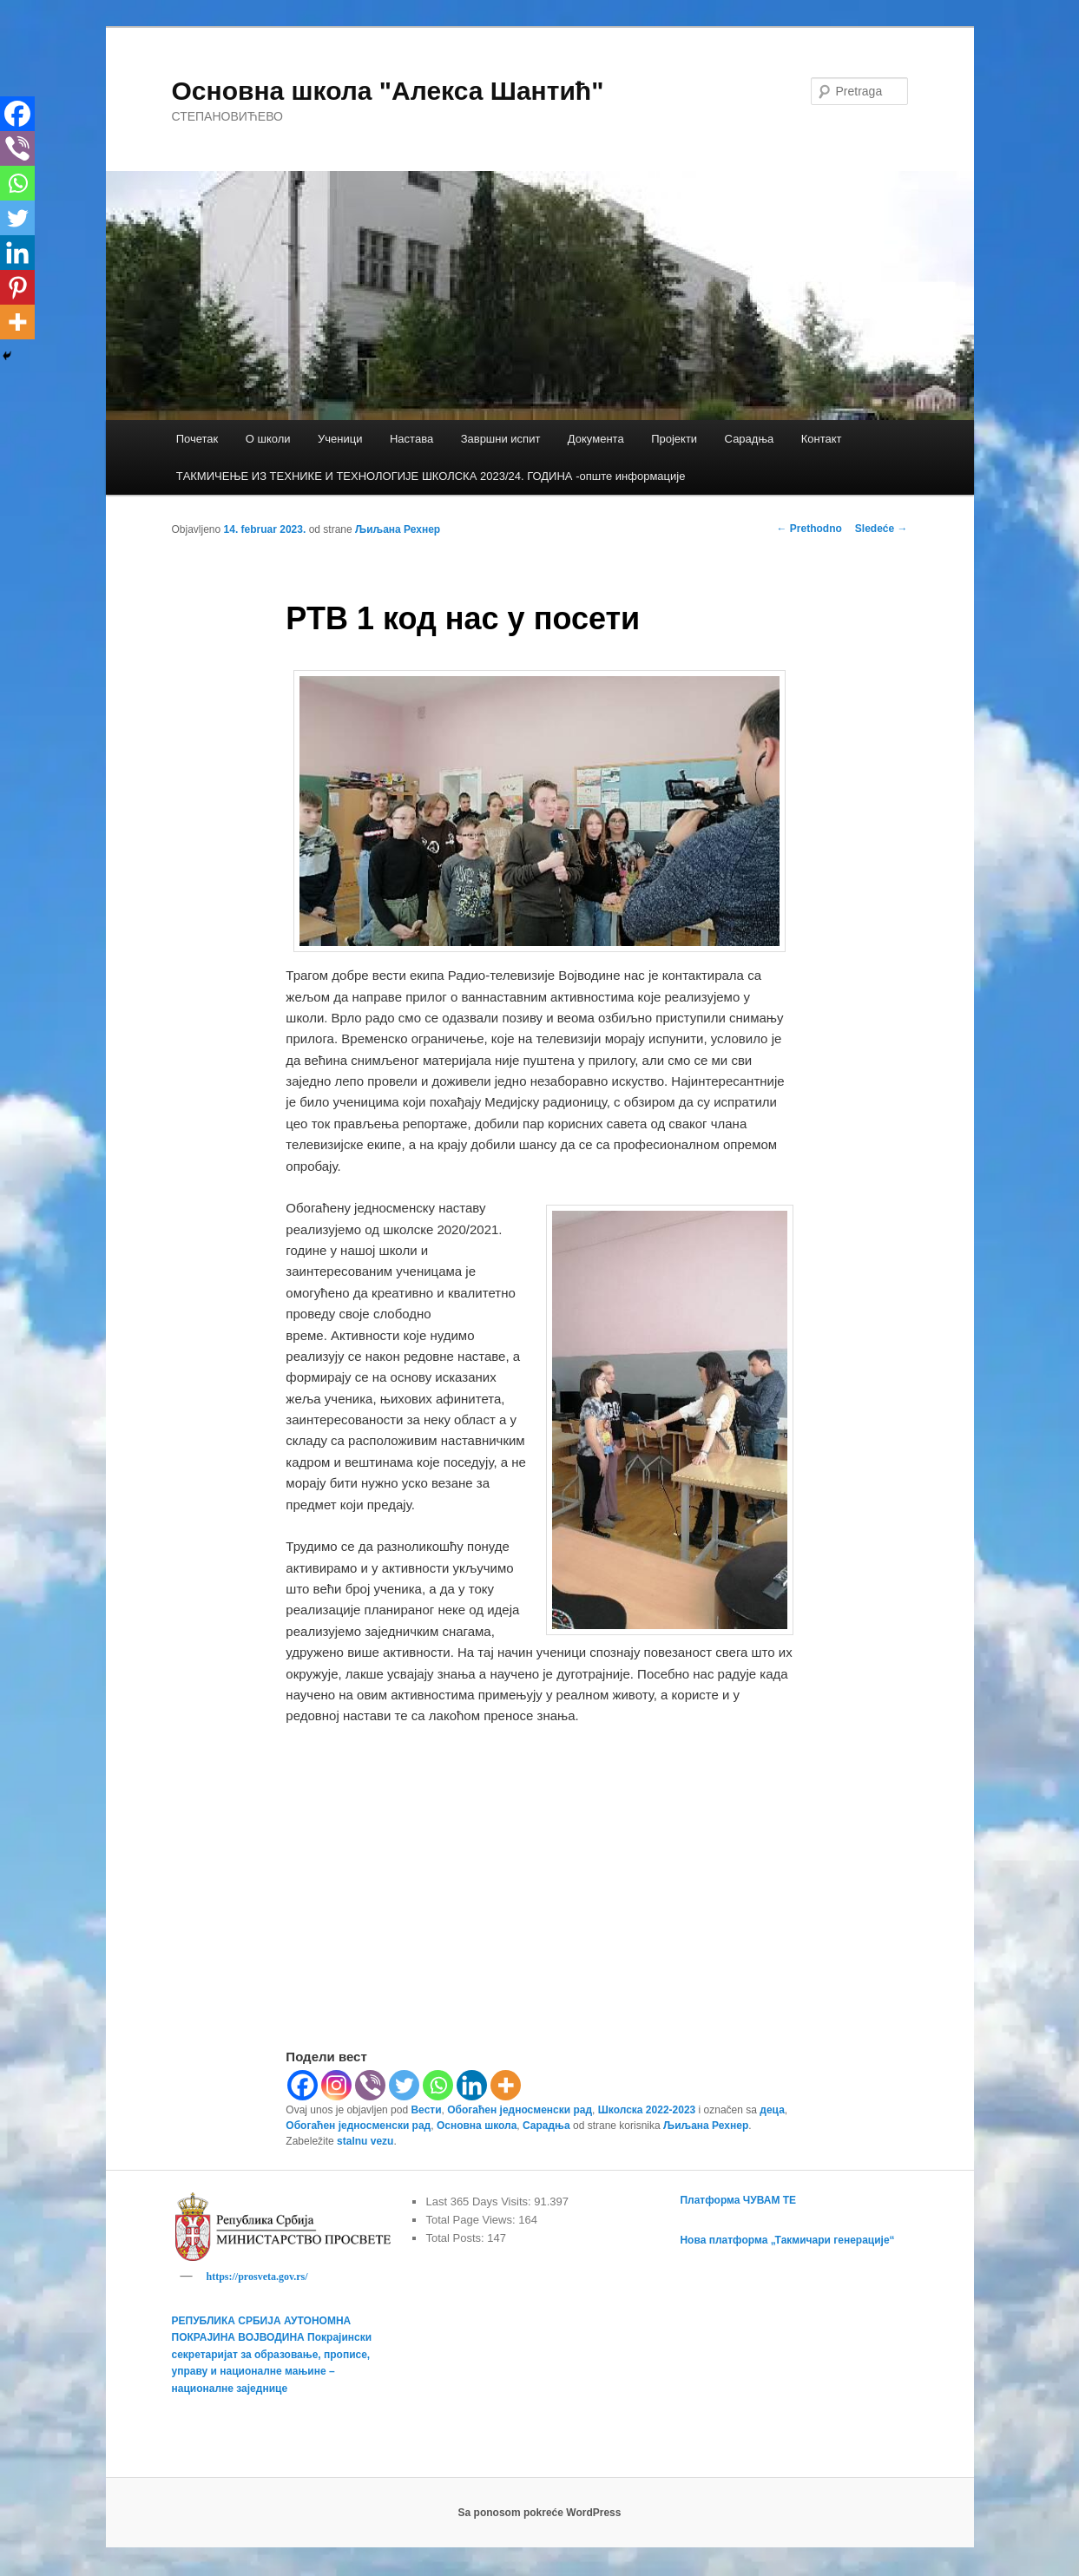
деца (772, 2110)
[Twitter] (404, 2085)
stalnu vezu (365, 2141)
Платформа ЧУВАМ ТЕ (738, 2200)
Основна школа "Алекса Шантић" (388, 90)
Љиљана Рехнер (397, 529)
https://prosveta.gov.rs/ (257, 2276)
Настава (411, 438)
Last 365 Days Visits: (479, 2201)
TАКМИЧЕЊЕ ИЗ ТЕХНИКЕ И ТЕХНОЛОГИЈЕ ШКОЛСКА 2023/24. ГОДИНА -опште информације (431, 476)
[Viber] (370, 2085)
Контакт (821, 438)
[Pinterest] (17, 287)
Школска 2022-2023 (646, 2110)
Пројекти (674, 438)
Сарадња (749, 438)
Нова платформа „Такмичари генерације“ (787, 2240)
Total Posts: (456, 2237)
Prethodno (808, 528)
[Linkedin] (472, 2085)
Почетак (197, 438)
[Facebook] (302, 2085)
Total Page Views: (471, 2219)
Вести (426, 2110)
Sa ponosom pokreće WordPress (540, 2515)
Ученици (340, 438)
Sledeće (881, 528)
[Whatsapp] (438, 2085)
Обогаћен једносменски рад (519, 2110)
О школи (268, 438)
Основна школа (476, 2125)
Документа (596, 438)
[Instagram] (336, 2085)
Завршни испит (501, 438)
